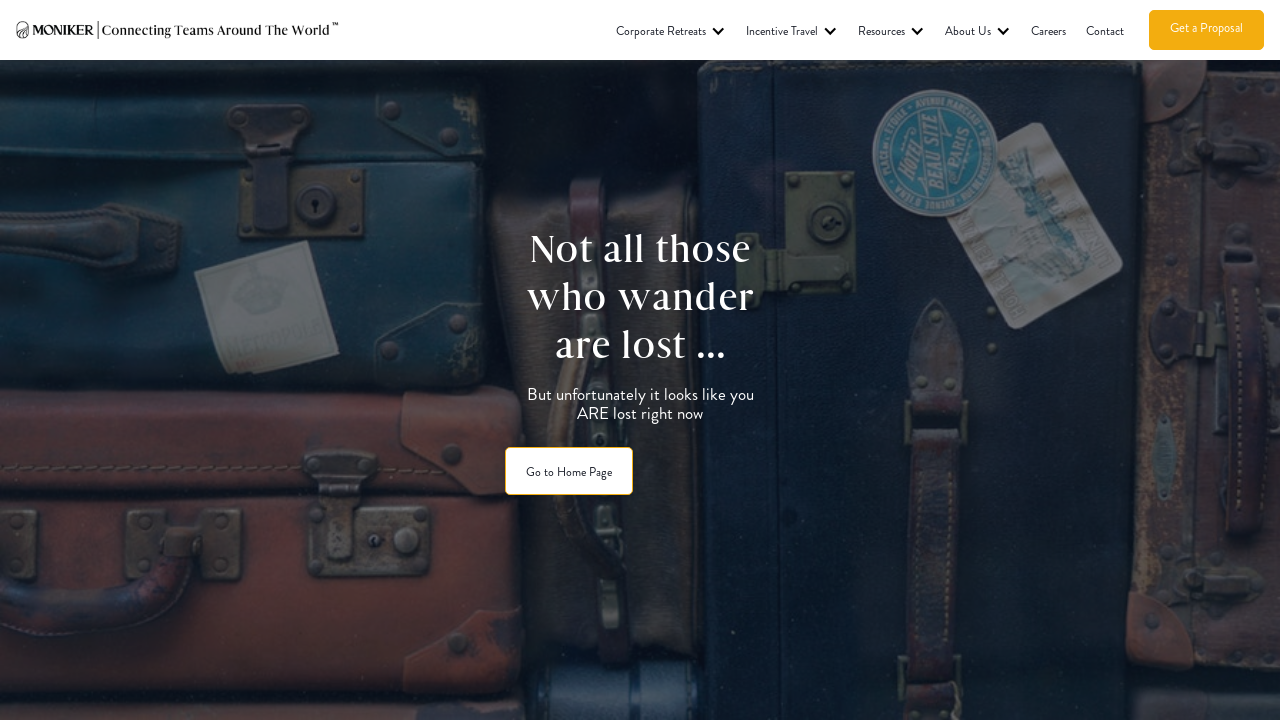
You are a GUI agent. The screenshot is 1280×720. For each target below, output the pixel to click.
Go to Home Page (569, 472)
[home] (178, 30)
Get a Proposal (1206, 28)
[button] (671, 30)
